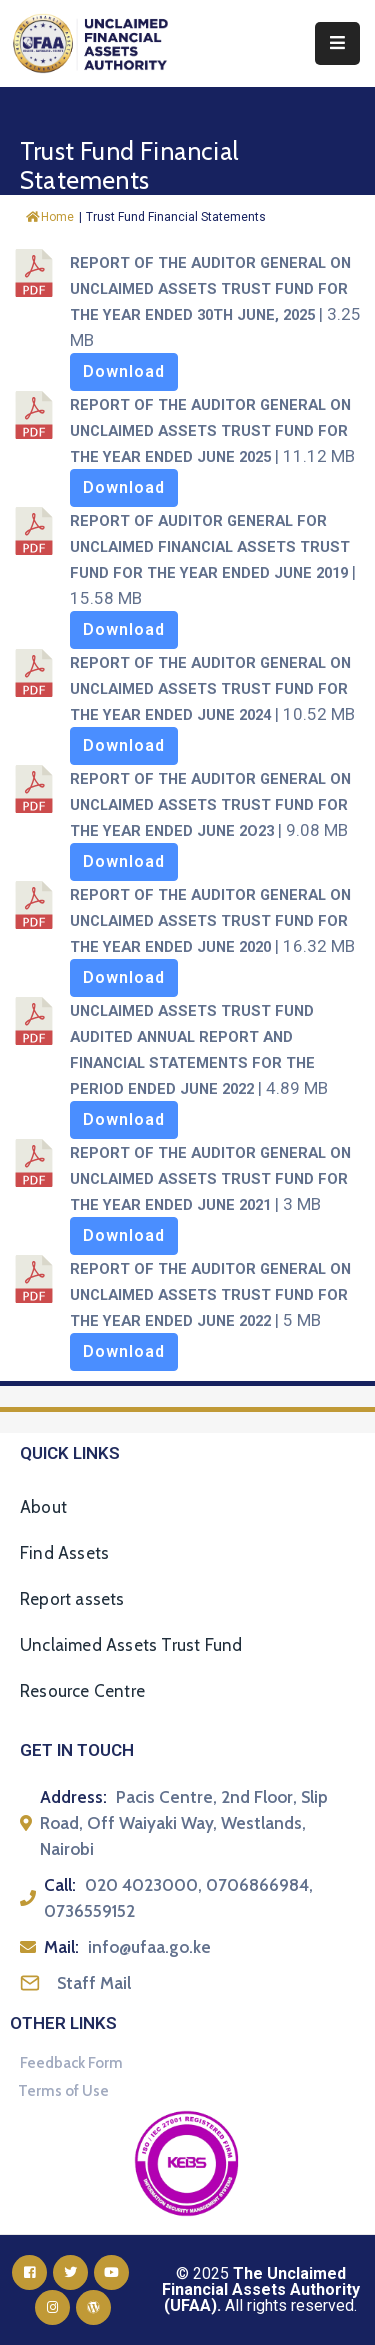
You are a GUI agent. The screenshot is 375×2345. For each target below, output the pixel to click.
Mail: (61, 1947)
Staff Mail (94, 1983)
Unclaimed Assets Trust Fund (131, 1645)
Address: (73, 1797)
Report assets (72, 1599)
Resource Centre (82, 1691)
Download (124, 371)
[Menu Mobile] (337, 43)
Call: (60, 1885)
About (43, 1507)
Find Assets (64, 1553)
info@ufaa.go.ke (149, 1947)
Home (50, 217)
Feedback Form (71, 2063)
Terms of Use (63, 2091)
